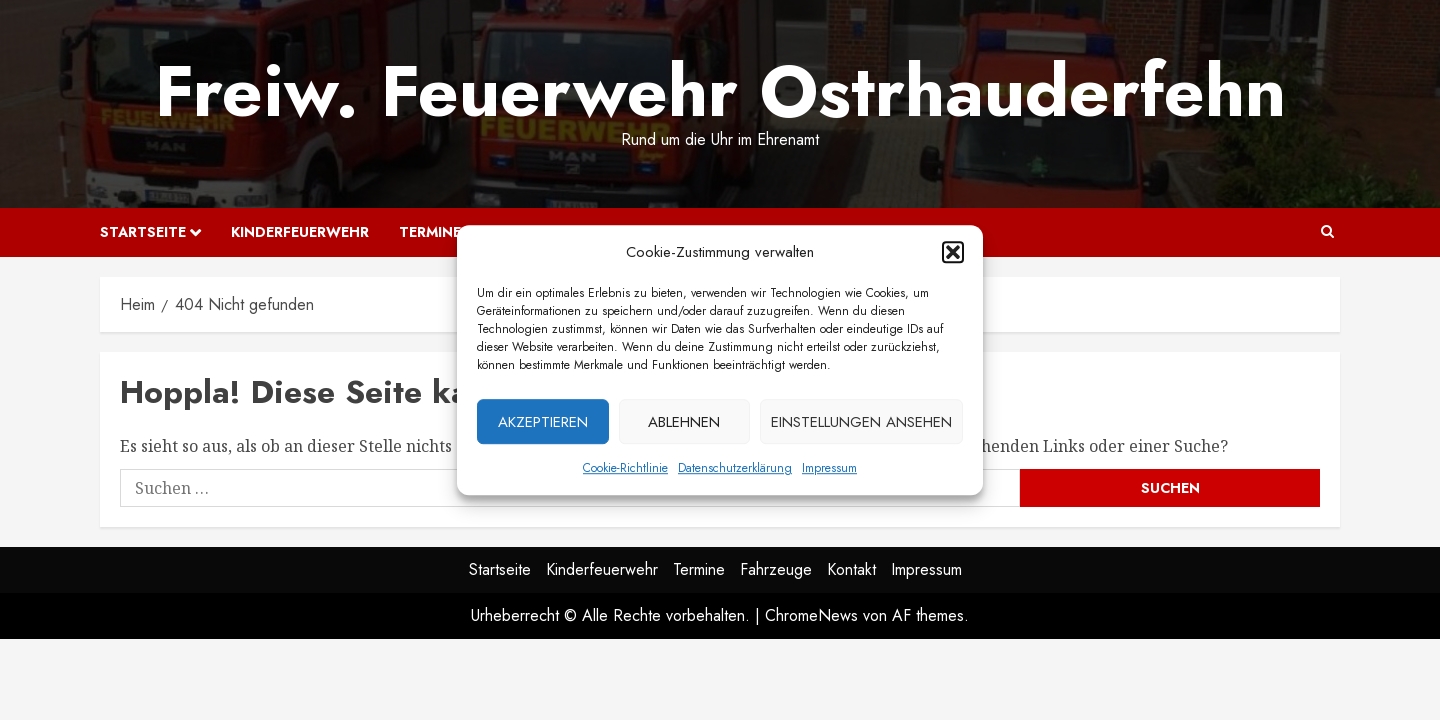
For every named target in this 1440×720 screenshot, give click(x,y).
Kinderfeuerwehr (300, 232)
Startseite (143, 232)
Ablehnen (684, 427)
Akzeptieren (543, 427)
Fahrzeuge (776, 569)
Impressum (829, 473)
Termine (430, 232)
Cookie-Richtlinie (625, 473)
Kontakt (851, 569)
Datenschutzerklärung (735, 473)
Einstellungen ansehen (861, 427)
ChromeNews (811, 615)
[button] (953, 257)
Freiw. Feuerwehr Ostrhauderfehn (720, 91)
